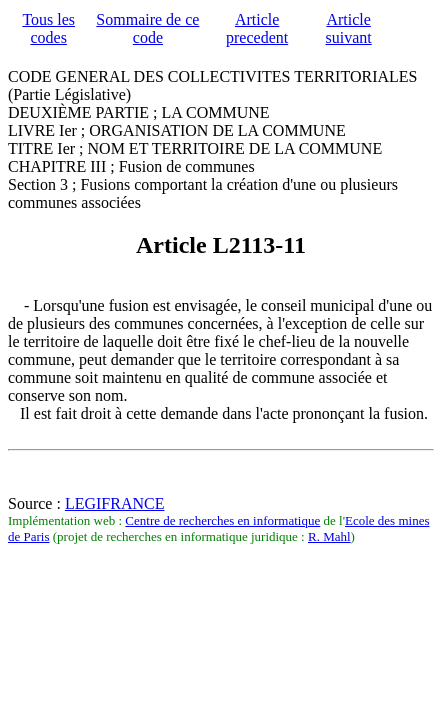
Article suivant (349, 28)
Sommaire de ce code (147, 28)
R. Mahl (329, 536)
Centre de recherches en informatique (222, 520)
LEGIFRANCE (115, 503)
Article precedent (257, 28)
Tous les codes (48, 28)
